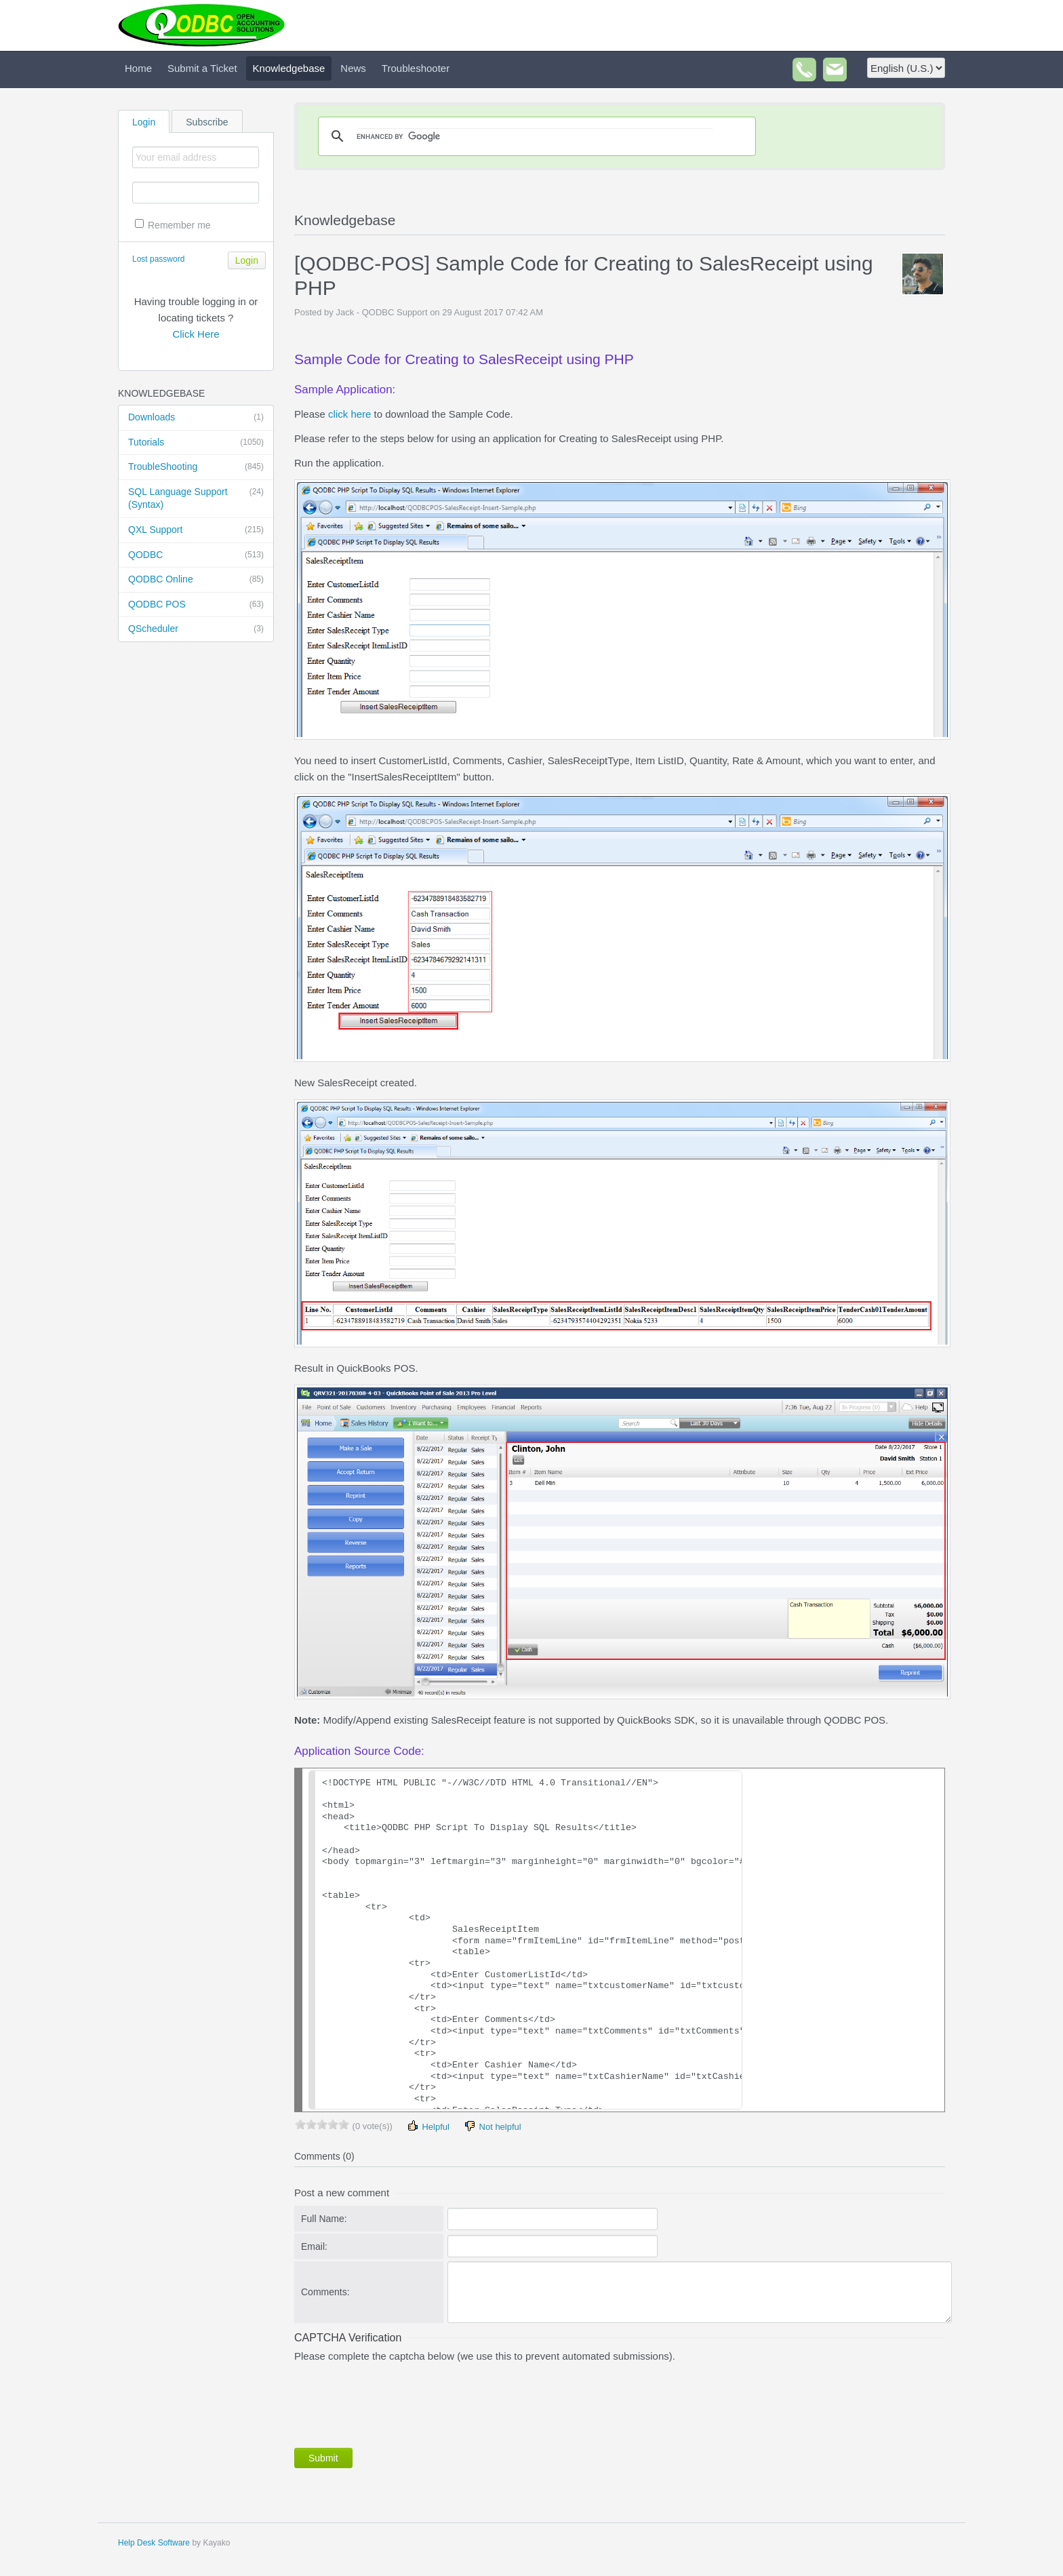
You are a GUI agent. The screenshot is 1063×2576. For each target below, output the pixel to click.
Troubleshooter (415, 68)
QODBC (196, 555)
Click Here (195, 334)
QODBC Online (196, 580)
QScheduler (196, 629)
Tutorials (196, 443)
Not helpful (492, 2126)
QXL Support (196, 530)
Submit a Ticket (202, 68)
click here (349, 414)
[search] (535, 136)
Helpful (427, 2126)
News (353, 68)
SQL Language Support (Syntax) (196, 498)
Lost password (158, 259)
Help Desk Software (154, 2543)
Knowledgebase (289, 68)
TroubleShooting (196, 467)
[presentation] (397, 2402)
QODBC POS (196, 605)
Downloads (196, 417)
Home (138, 68)
